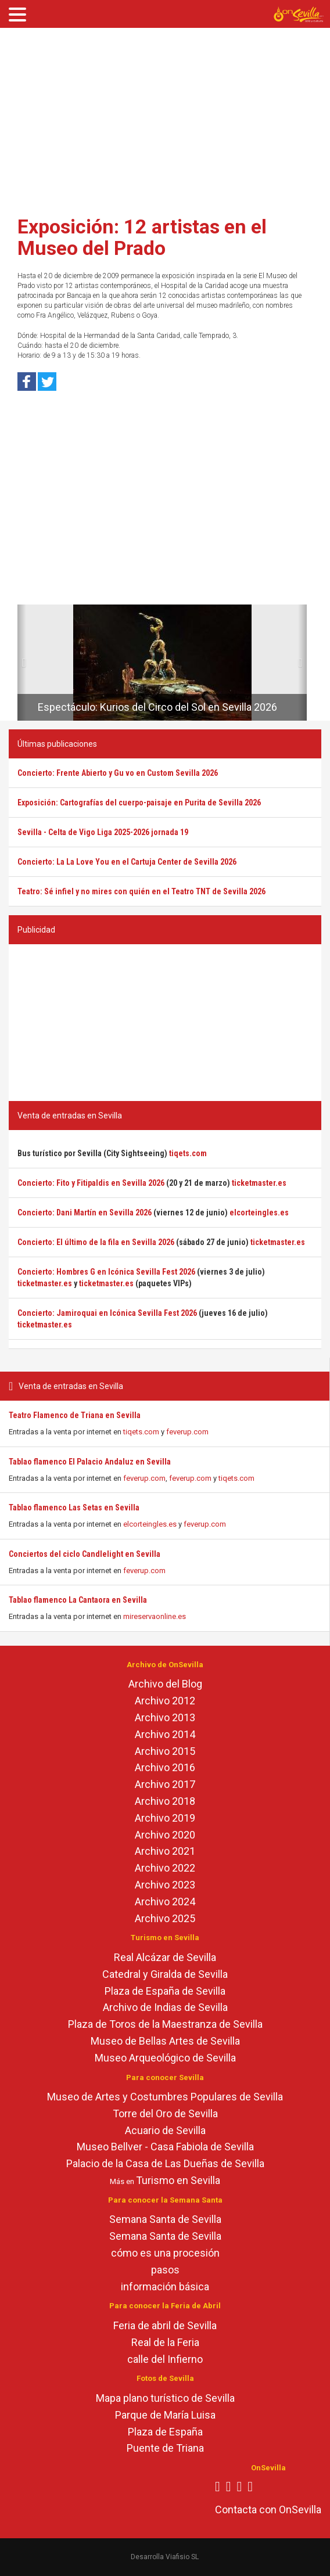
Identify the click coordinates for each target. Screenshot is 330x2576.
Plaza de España (165, 2432)
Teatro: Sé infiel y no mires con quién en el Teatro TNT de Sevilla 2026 (141, 891)
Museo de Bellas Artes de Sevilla (165, 2041)
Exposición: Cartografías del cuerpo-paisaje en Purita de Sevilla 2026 (139, 802)
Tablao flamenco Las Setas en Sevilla (74, 1507)
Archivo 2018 (165, 1801)
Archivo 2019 (165, 1818)
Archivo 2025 (165, 1918)
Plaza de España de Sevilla (165, 1991)
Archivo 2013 (165, 1717)
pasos (165, 2270)
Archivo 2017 (165, 1784)
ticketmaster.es (259, 1183)
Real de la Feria (165, 2342)
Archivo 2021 (165, 1851)
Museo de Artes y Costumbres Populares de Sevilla (165, 2097)
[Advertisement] (165, 118)
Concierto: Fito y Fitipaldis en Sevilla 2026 (90, 1183)
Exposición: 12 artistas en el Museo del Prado (142, 237)
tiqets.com (141, 1431)
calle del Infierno (165, 2359)
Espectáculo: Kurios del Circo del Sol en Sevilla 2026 (157, 707)
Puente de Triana (165, 2448)
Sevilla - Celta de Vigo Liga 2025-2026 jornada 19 (102, 832)
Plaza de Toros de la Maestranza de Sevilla (165, 2024)
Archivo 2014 (165, 1734)
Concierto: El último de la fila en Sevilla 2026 (95, 1242)
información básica (165, 2286)
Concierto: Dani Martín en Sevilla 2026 (84, 1212)
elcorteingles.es (150, 1524)
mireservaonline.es (154, 1616)
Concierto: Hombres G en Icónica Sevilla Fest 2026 (106, 1271)
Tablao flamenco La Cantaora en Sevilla (78, 1599)
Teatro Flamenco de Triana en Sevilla (75, 1415)
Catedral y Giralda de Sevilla (165, 1974)
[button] (21, 663)
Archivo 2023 (165, 1885)
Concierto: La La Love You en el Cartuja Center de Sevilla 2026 (126, 861)
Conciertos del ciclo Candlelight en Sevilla (84, 1554)
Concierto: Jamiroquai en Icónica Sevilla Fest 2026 (107, 1313)
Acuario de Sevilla (165, 2130)
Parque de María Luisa (165, 2415)
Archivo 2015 (165, 1751)
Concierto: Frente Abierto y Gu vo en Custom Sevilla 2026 (117, 773)
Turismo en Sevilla (178, 2180)
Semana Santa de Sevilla (165, 2219)
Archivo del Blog (165, 1684)
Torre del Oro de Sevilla (165, 2113)
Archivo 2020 (165, 1835)
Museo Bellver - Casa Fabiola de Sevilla (165, 2146)
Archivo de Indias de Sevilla (165, 2007)
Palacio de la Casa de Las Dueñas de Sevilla (165, 2163)
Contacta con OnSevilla (268, 2509)
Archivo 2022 (165, 1868)
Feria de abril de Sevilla (165, 2325)
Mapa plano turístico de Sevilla (165, 2398)
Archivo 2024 (165, 1901)
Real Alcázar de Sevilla (165, 1957)
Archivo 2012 (165, 1700)
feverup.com (187, 1431)
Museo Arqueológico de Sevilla (165, 2058)
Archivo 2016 (165, 1767)
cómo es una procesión (165, 2253)
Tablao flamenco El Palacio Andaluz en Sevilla (90, 1461)
